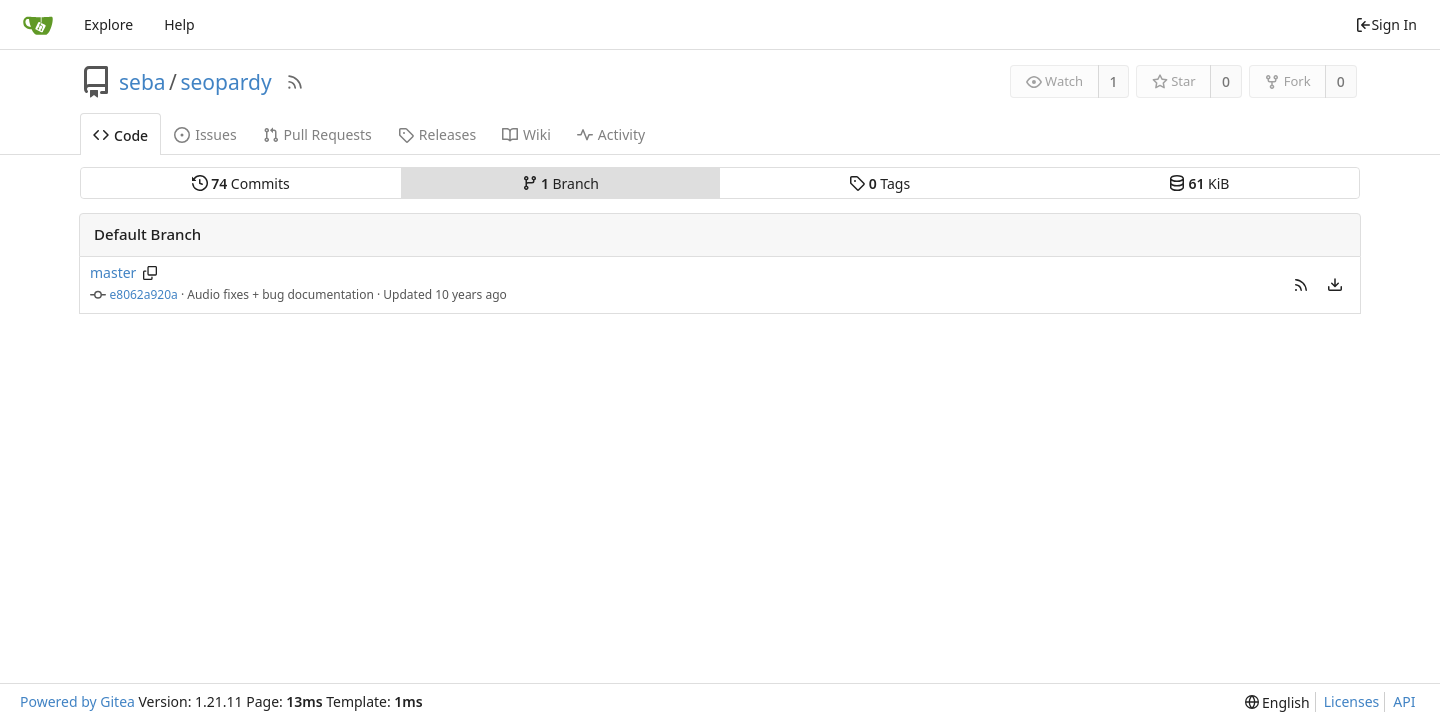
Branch (561, 183)
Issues (205, 134)
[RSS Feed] (295, 82)
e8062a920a (144, 294)
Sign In (1386, 24)
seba (142, 82)
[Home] (38, 25)
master (113, 272)
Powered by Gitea (77, 701)
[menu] (1335, 285)
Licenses (1352, 701)
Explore (108, 24)
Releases (437, 134)
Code (120, 135)
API (1404, 701)
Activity (611, 134)
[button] (1301, 285)
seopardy (225, 82)
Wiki (526, 134)
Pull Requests (317, 134)
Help (179, 24)
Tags (879, 183)
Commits (241, 183)
